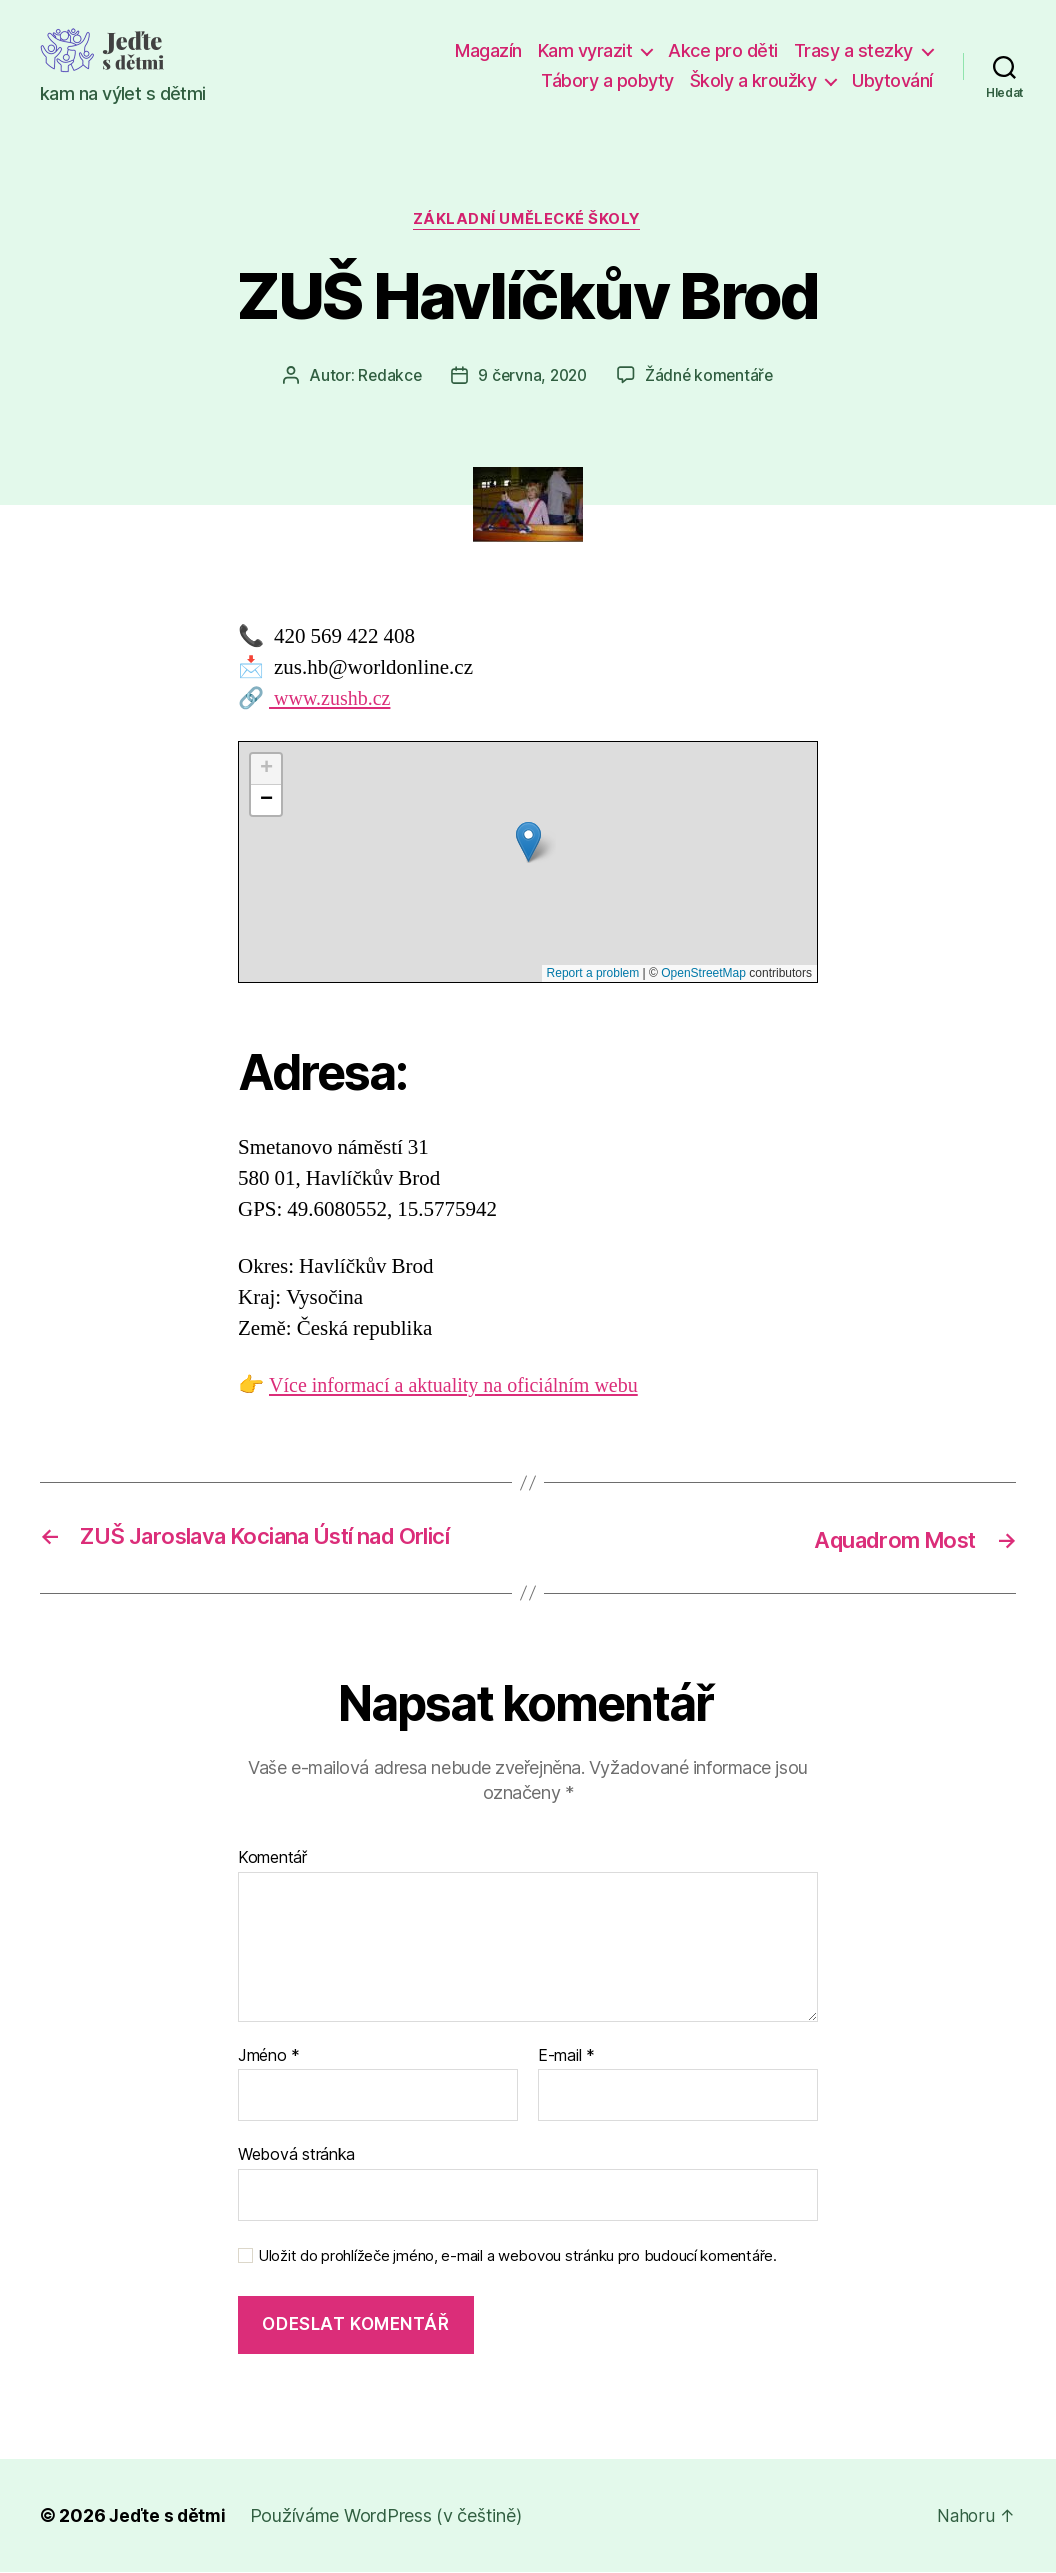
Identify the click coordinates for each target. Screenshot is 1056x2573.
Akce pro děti (723, 50)
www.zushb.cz (332, 700)
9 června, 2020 (532, 377)
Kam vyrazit (585, 50)
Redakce (385, 377)
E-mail (566, 2057)
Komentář (272, 1859)
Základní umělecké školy (528, 221)
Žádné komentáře (712, 377)
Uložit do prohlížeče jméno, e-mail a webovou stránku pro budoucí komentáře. (517, 2257)
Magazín (488, 50)
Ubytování (892, 80)
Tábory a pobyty (607, 80)
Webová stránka (296, 2155)
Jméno (269, 2057)
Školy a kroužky (753, 80)
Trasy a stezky (853, 50)
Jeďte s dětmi (169, 2516)
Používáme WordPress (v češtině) (389, 2516)
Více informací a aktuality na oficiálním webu (462, 1387)
